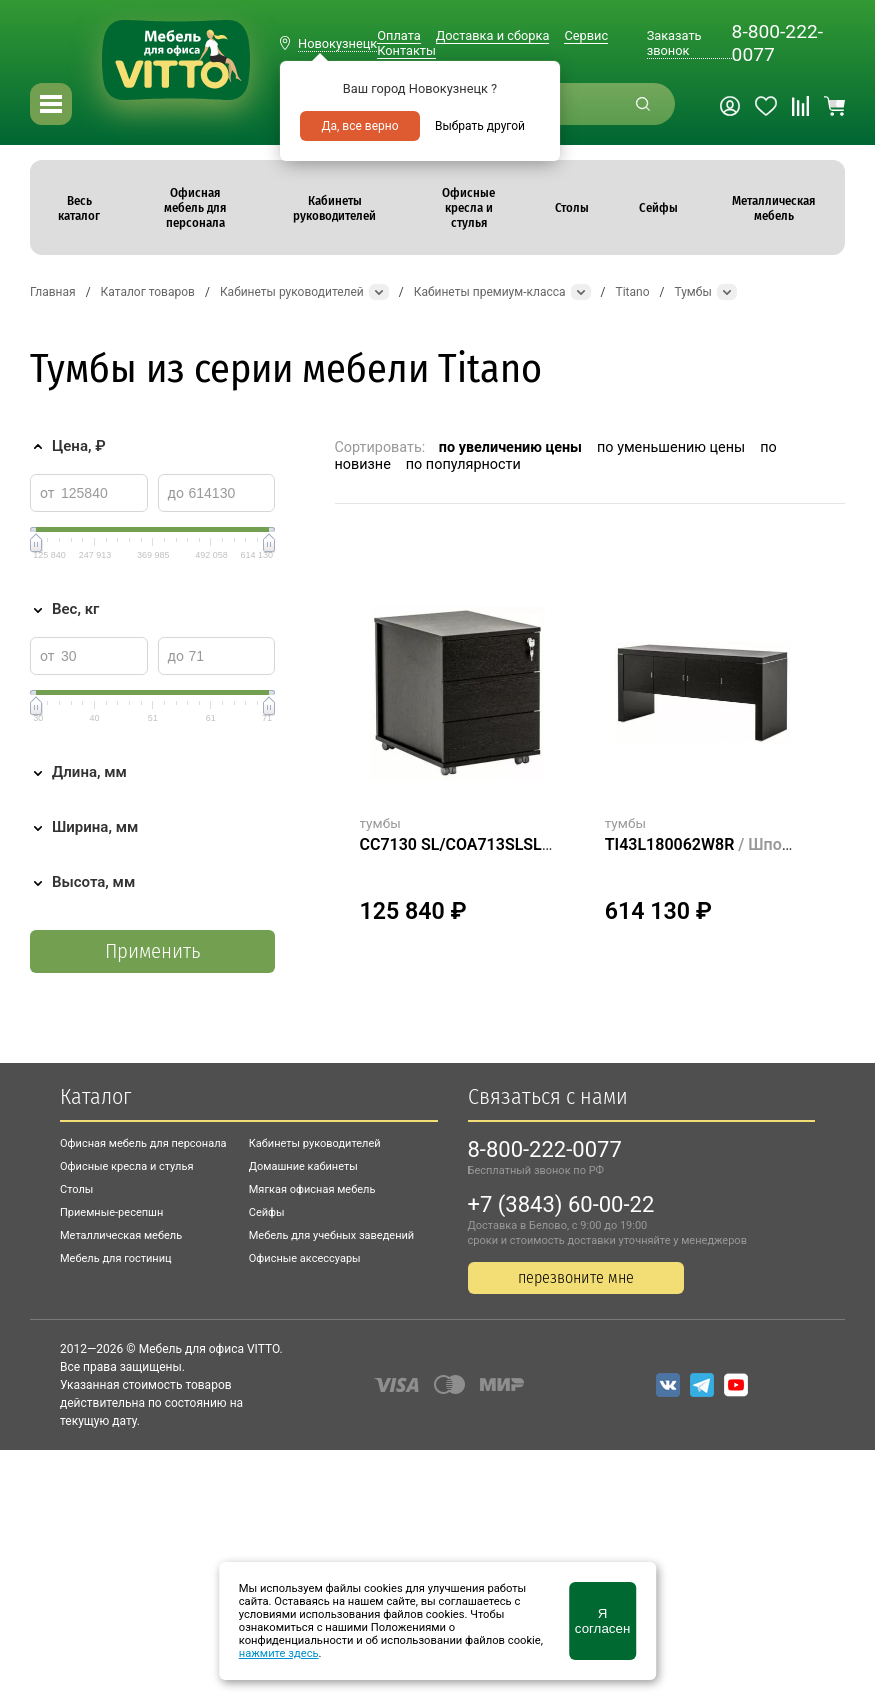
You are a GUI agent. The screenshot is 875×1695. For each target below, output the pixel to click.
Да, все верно (359, 126)
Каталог (95, 1096)
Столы (76, 1189)
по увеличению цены (510, 447)
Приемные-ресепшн (111, 1212)
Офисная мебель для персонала (143, 1143)
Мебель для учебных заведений (331, 1235)
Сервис (586, 35)
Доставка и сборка (493, 35)
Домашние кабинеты (303, 1166)
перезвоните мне (576, 1277)
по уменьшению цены (671, 447)
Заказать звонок (674, 43)
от (47, 493)
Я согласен (602, 1621)
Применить (152, 951)
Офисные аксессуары (305, 1258)
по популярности (463, 464)
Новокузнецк (337, 43)
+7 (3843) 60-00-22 (561, 1204)
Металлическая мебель (121, 1235)
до (176, 493)
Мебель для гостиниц (116, 1258)
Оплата (398, 35)
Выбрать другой (480, 126)
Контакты (406, 50)
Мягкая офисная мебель (312, 1189)
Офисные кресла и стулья (126, 1166)
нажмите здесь (279, 1653)
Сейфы (267, 1212)
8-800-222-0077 (777, 43)
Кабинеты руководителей (315, 1143)
